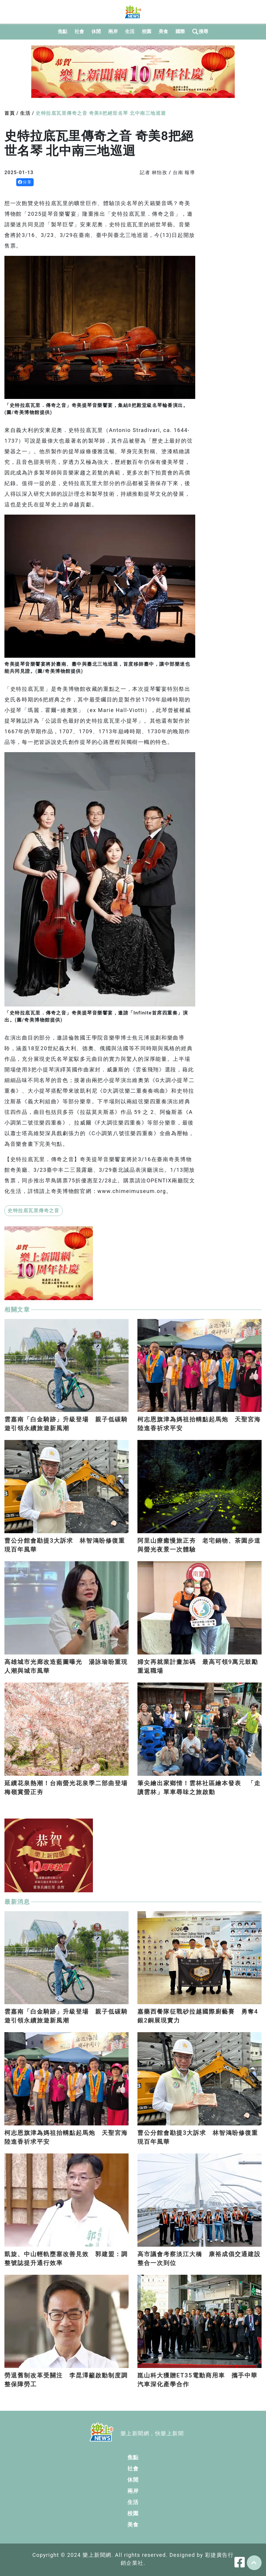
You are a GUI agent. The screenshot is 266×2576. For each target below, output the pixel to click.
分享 (25, 182)
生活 (130, 31)
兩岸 (113, 31)
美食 (163, 31)
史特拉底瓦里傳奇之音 (33, 1210)
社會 (79, 31)
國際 (180, 31)
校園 (147, 31)
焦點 (63, 31)
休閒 (96, 31)
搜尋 (200, 32)
